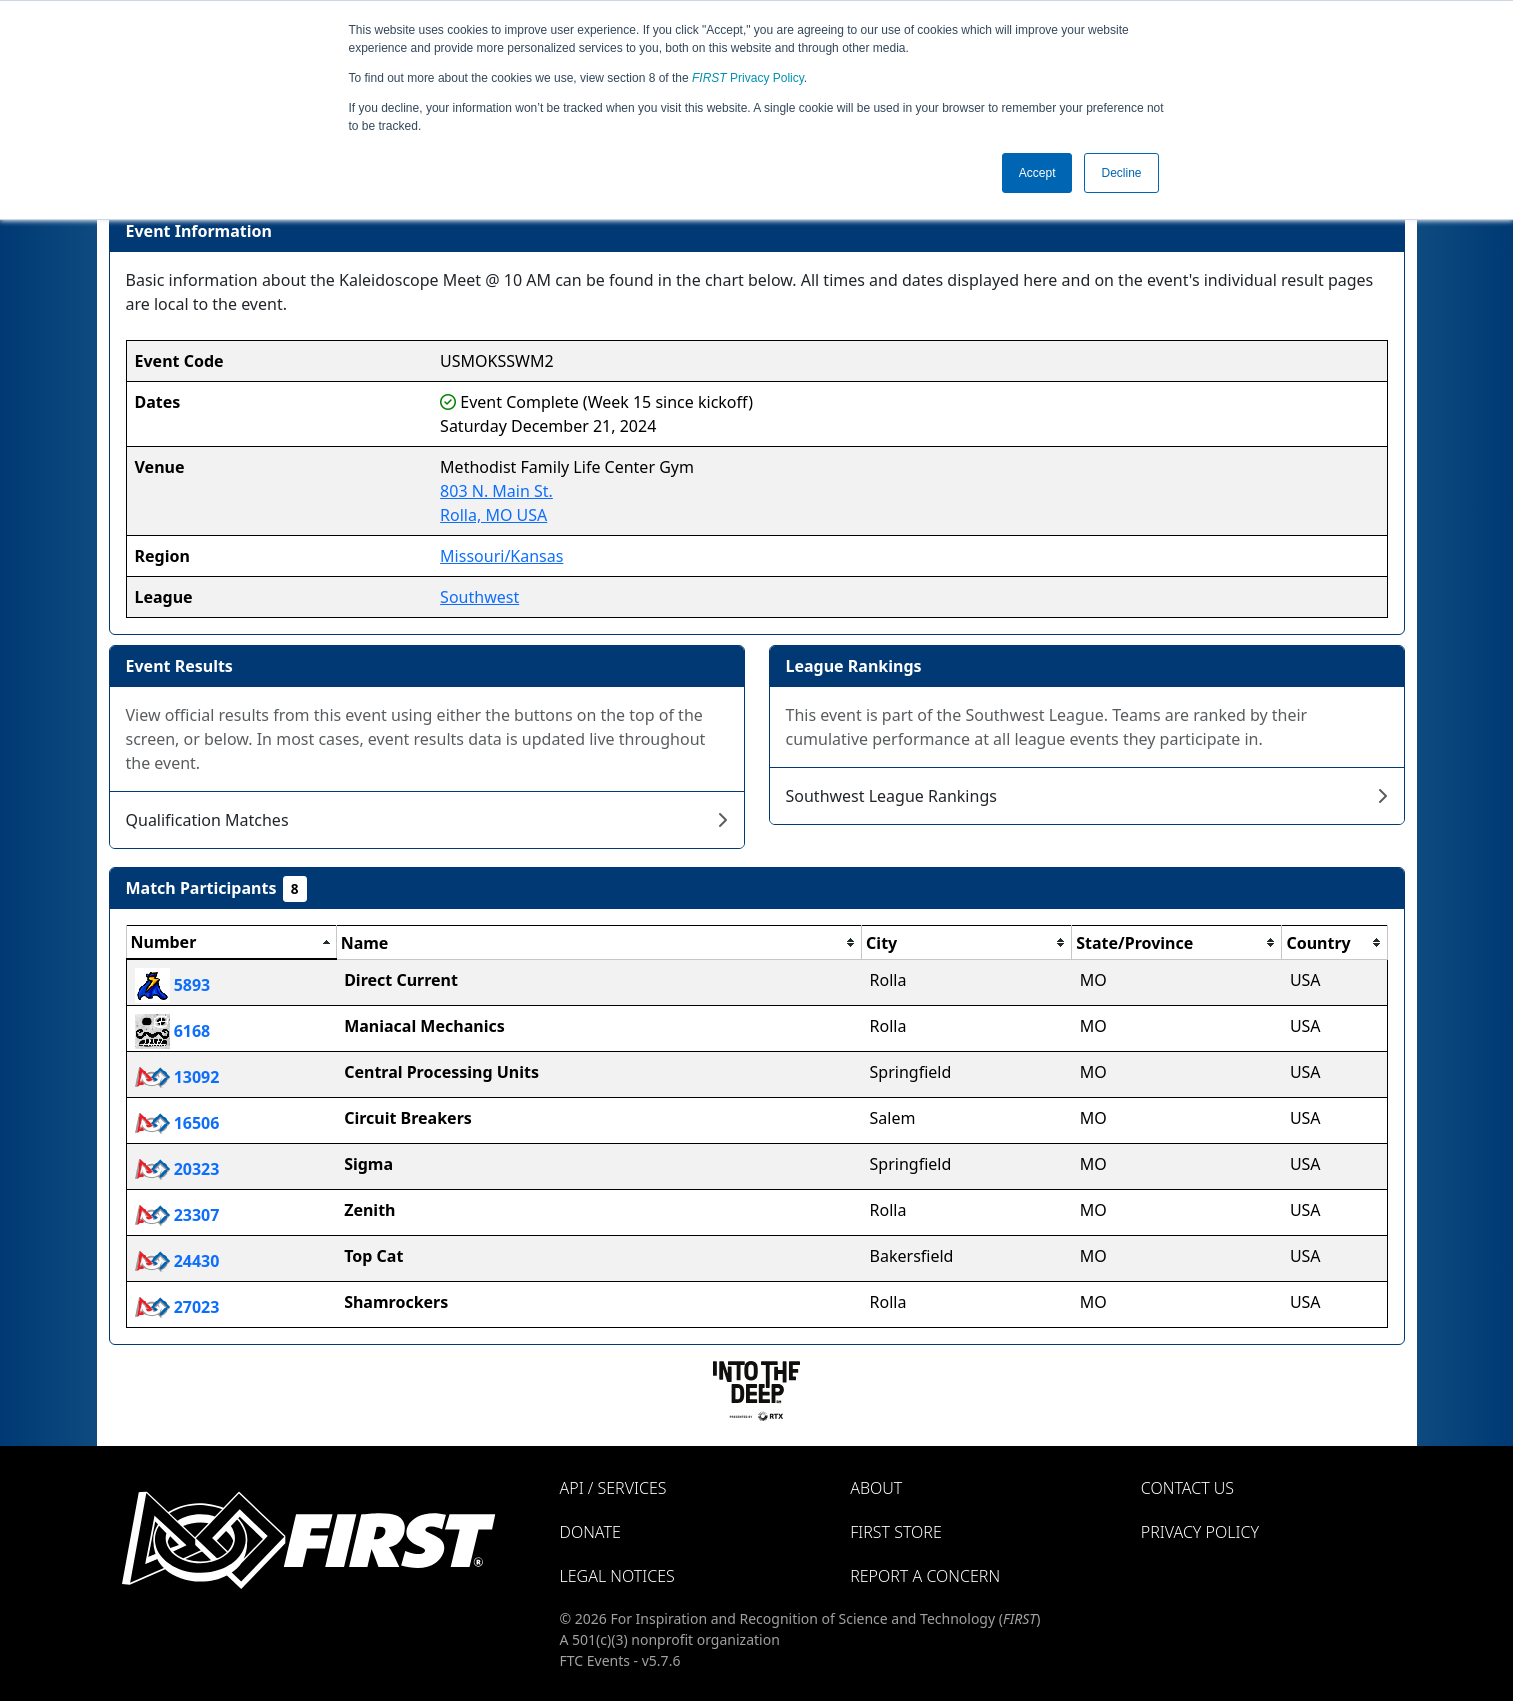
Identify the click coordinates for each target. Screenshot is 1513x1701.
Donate (590, 1532)
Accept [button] (1037, 173)
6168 (173, 1031)
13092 (177, 1077)
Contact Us (1187, 1488)
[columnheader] (231, 943)
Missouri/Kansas (501, 556)
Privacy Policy (748, 78)
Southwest (479, 597)
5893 (173, 985)
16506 (177, 1123)
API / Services (613, 1488)
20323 (177, 1169)
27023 (177, 1307)
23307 (177, 1215)
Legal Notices (617, 1576)
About (876, 1488)
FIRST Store (896, 1532)
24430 (177, 1261)
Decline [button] (1121, 173)
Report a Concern (925, 1576)
